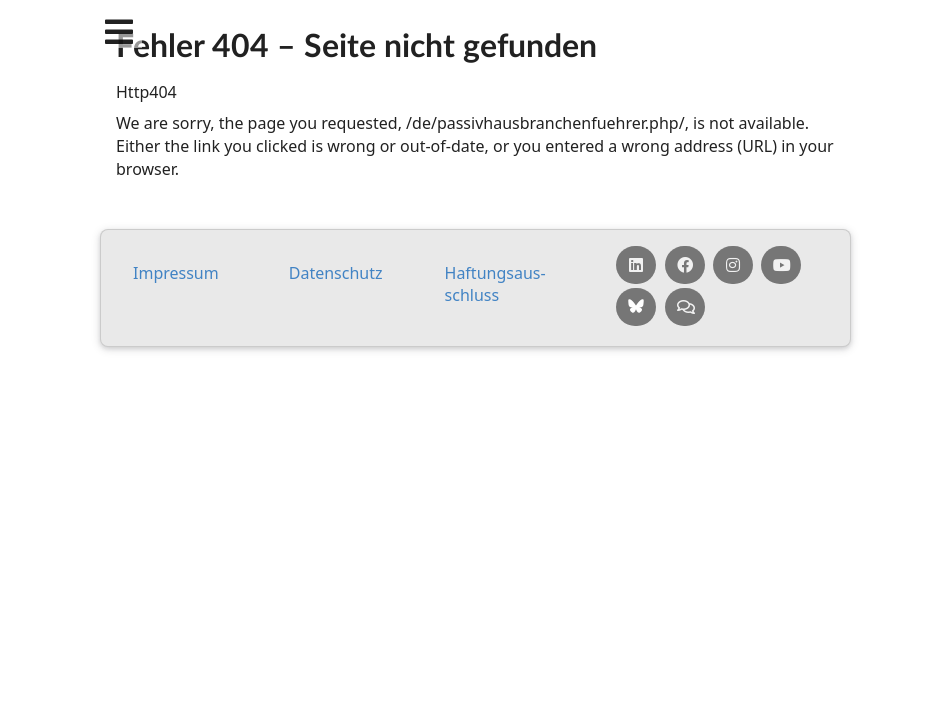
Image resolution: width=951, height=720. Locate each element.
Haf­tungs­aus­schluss (495, 284)
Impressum (176, 273)
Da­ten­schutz (336, 273)
